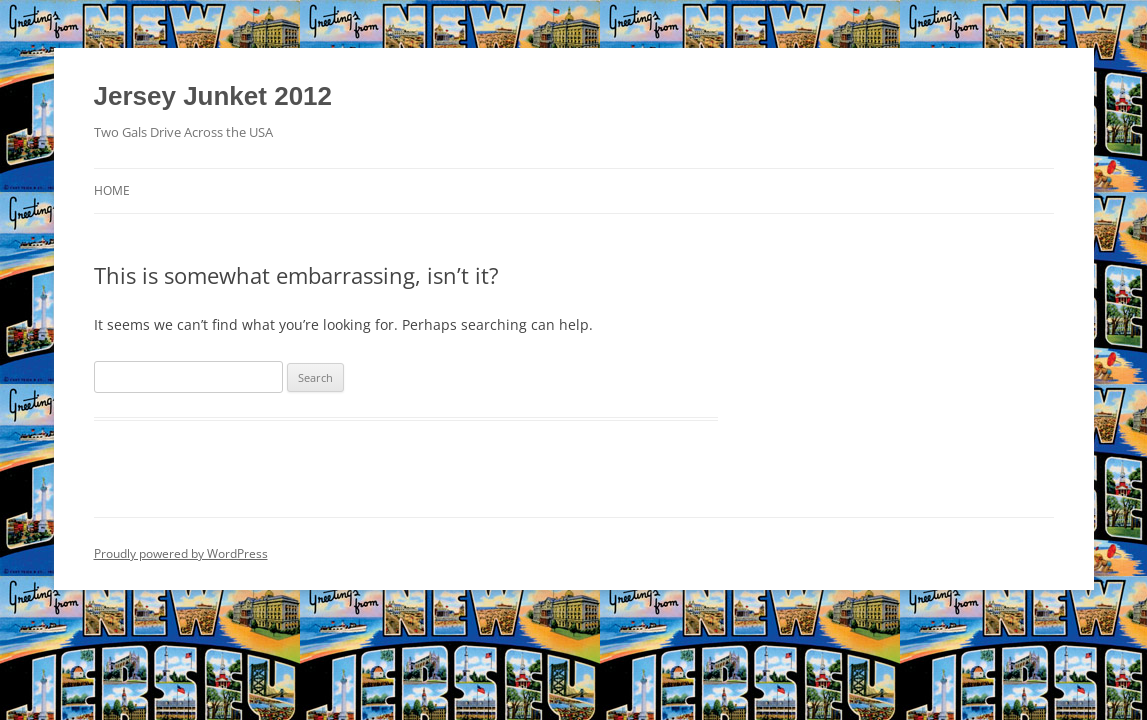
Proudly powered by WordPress (181, 553)
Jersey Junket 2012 (213, 96)
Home (112, 190)
